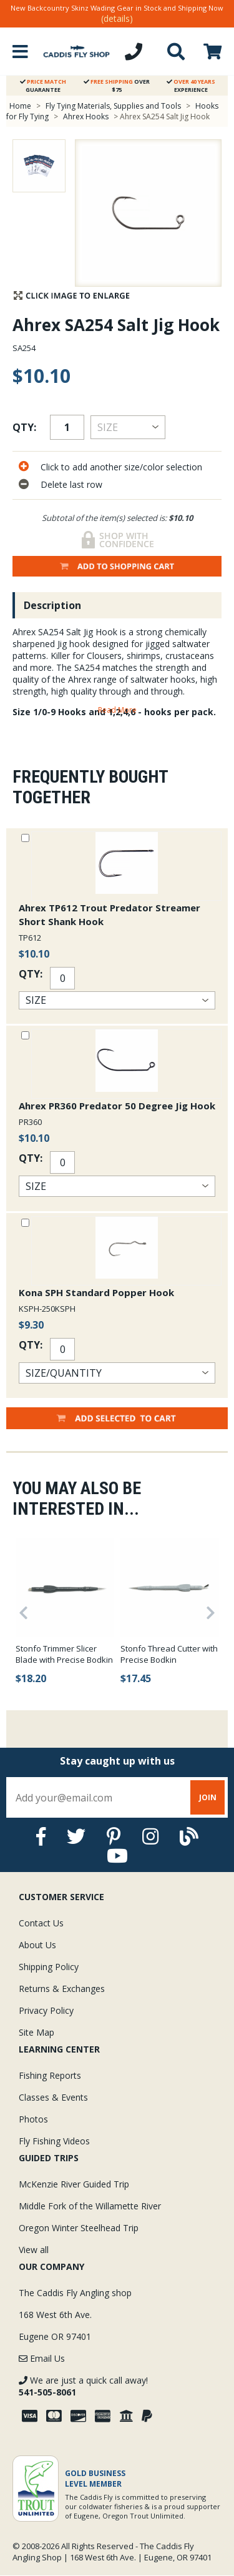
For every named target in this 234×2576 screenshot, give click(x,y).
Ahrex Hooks (86, 116)
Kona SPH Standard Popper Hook (96, 1292)
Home (20, 106)
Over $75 (117, 85)
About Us (37, 1945)
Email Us (42, 2358)
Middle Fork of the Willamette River (90, 2206)
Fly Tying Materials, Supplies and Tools (113, 106)
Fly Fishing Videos (54, 2141)
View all (34, 2250)
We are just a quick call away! (83, 2386)
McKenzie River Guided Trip (74, 2184)
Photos (33, 2119)
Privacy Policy (46, 2010)
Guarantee (43, 85)
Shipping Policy (49, 1967)
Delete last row (71, 484)
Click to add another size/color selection (121, 467)
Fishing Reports (50, 2075)
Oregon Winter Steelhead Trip (79, 2228)
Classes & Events (53, 2097)
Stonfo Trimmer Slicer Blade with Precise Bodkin (64, 1654)
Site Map (36, 2032)
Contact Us (41, 1923)
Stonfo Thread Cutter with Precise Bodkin (169, 1654)
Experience (191, 85)
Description (52, 605)
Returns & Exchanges (62, 1988)
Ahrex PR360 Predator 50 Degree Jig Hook (117, 1105)
